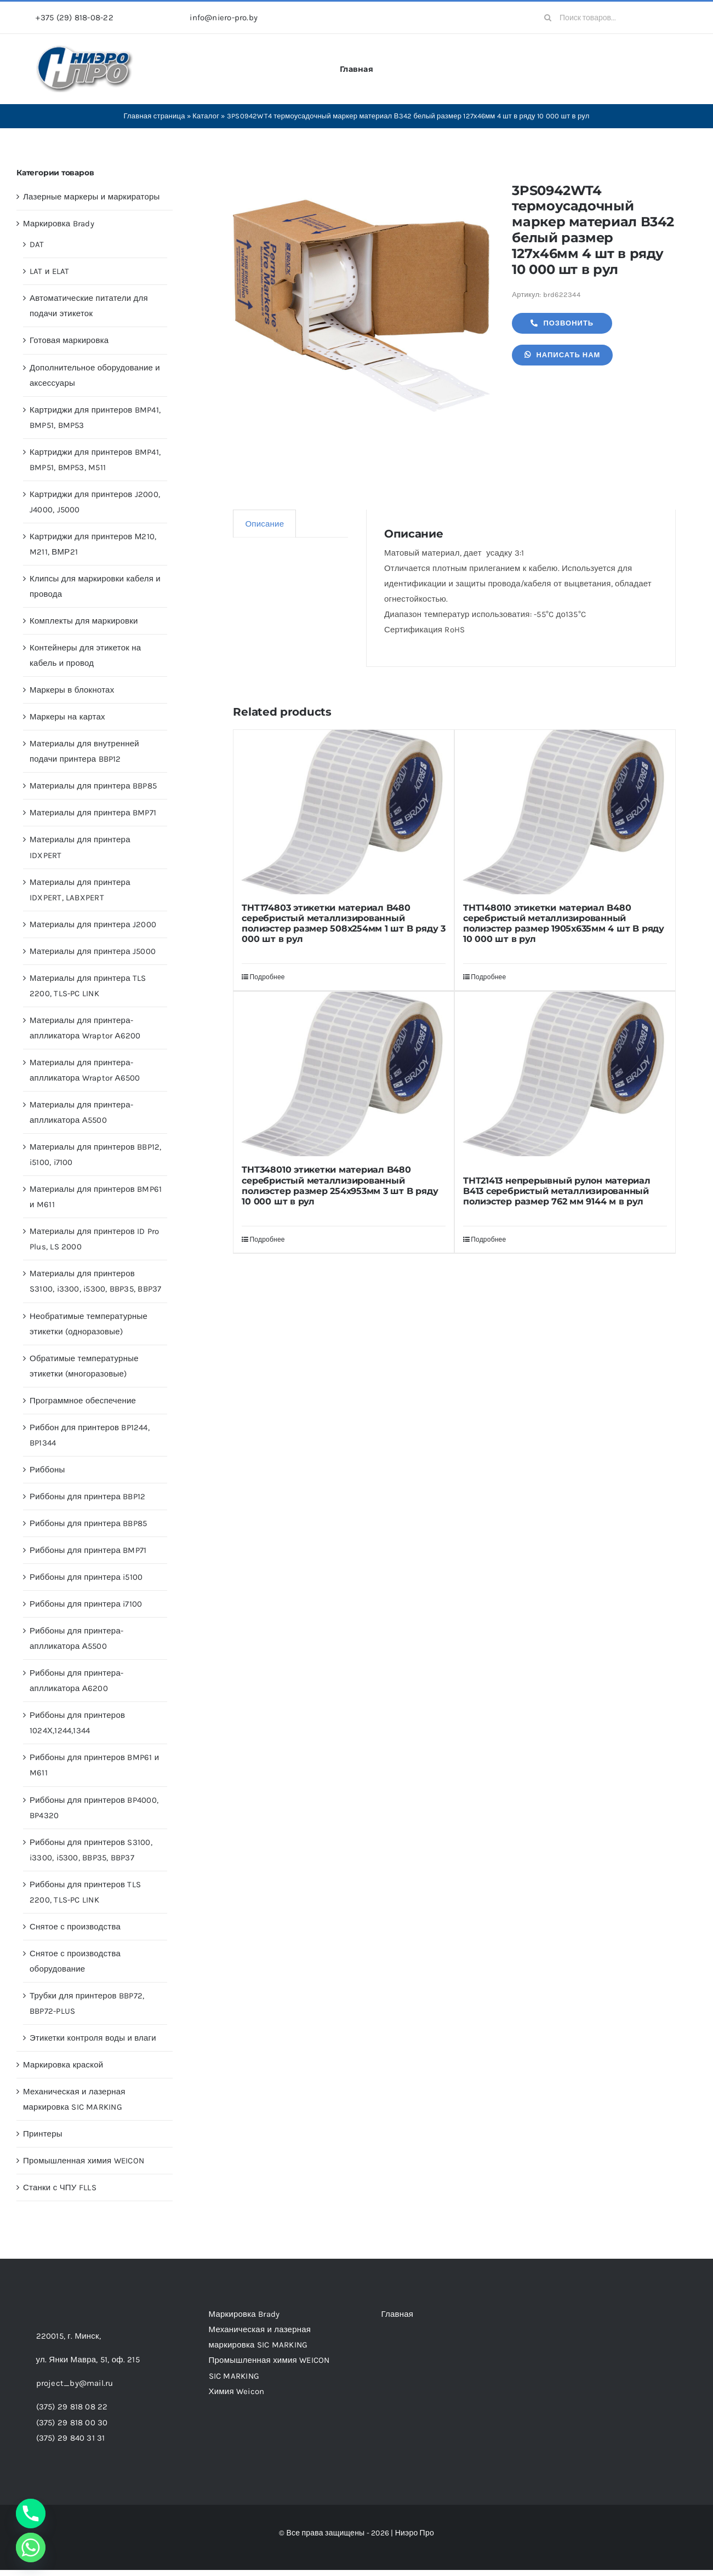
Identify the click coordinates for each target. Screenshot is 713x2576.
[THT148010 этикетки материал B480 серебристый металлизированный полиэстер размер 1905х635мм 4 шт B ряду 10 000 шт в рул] (565, 812)
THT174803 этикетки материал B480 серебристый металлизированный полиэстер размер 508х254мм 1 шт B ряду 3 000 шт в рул (343, 924)
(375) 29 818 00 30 (72, 2423)
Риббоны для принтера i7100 (86, 1604)
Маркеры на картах (67, 717)
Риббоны (47, 1470)
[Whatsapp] (30, 2547)
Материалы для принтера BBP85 (93, 786)
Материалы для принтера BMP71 (93, 813)
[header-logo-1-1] (85, 49)
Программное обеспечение (83, 1401)
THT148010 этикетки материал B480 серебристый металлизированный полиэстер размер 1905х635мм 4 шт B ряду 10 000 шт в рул (563, 924)
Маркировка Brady (58, 224)
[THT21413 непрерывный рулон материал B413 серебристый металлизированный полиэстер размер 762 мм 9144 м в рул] (565, 1079)
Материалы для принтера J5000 (93, 951)
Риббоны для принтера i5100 (86, 1577)
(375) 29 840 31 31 (70, 2438)
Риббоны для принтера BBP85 (88, 1523)
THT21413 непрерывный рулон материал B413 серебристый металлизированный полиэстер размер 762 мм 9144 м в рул (557, 1191)
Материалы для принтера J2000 (93, 924)
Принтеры (42, 2134)
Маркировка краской (63, 2065)
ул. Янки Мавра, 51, (88, 2359)
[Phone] (30, 2513)
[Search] (547, 17)
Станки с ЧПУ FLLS (59, 2187)
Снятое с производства (75, 1927)
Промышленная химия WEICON (83, 2161)
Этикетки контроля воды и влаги (93, 2038)
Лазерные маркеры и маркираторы (91, 197)
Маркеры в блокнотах (72, 690)
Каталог (205, 116)
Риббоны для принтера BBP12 (87, 1496)
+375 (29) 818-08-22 (74, 17)
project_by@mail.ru (74, 2383)
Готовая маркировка (69, 340)
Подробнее (266, 977)
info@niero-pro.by (224, 17)
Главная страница (154, 116)
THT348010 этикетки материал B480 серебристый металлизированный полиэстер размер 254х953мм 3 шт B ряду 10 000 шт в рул (340, 1185)
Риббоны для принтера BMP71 (88, 1550)
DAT (37, 244)
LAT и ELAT (50, 271)
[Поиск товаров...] (606, 17)
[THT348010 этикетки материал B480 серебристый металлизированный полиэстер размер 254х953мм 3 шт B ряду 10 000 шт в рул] (343, 1074)
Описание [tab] (264, 524)
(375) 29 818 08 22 (72, 2407)
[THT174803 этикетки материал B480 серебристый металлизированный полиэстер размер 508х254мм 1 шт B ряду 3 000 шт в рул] (343, 812)
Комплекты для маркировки (84, 621)
